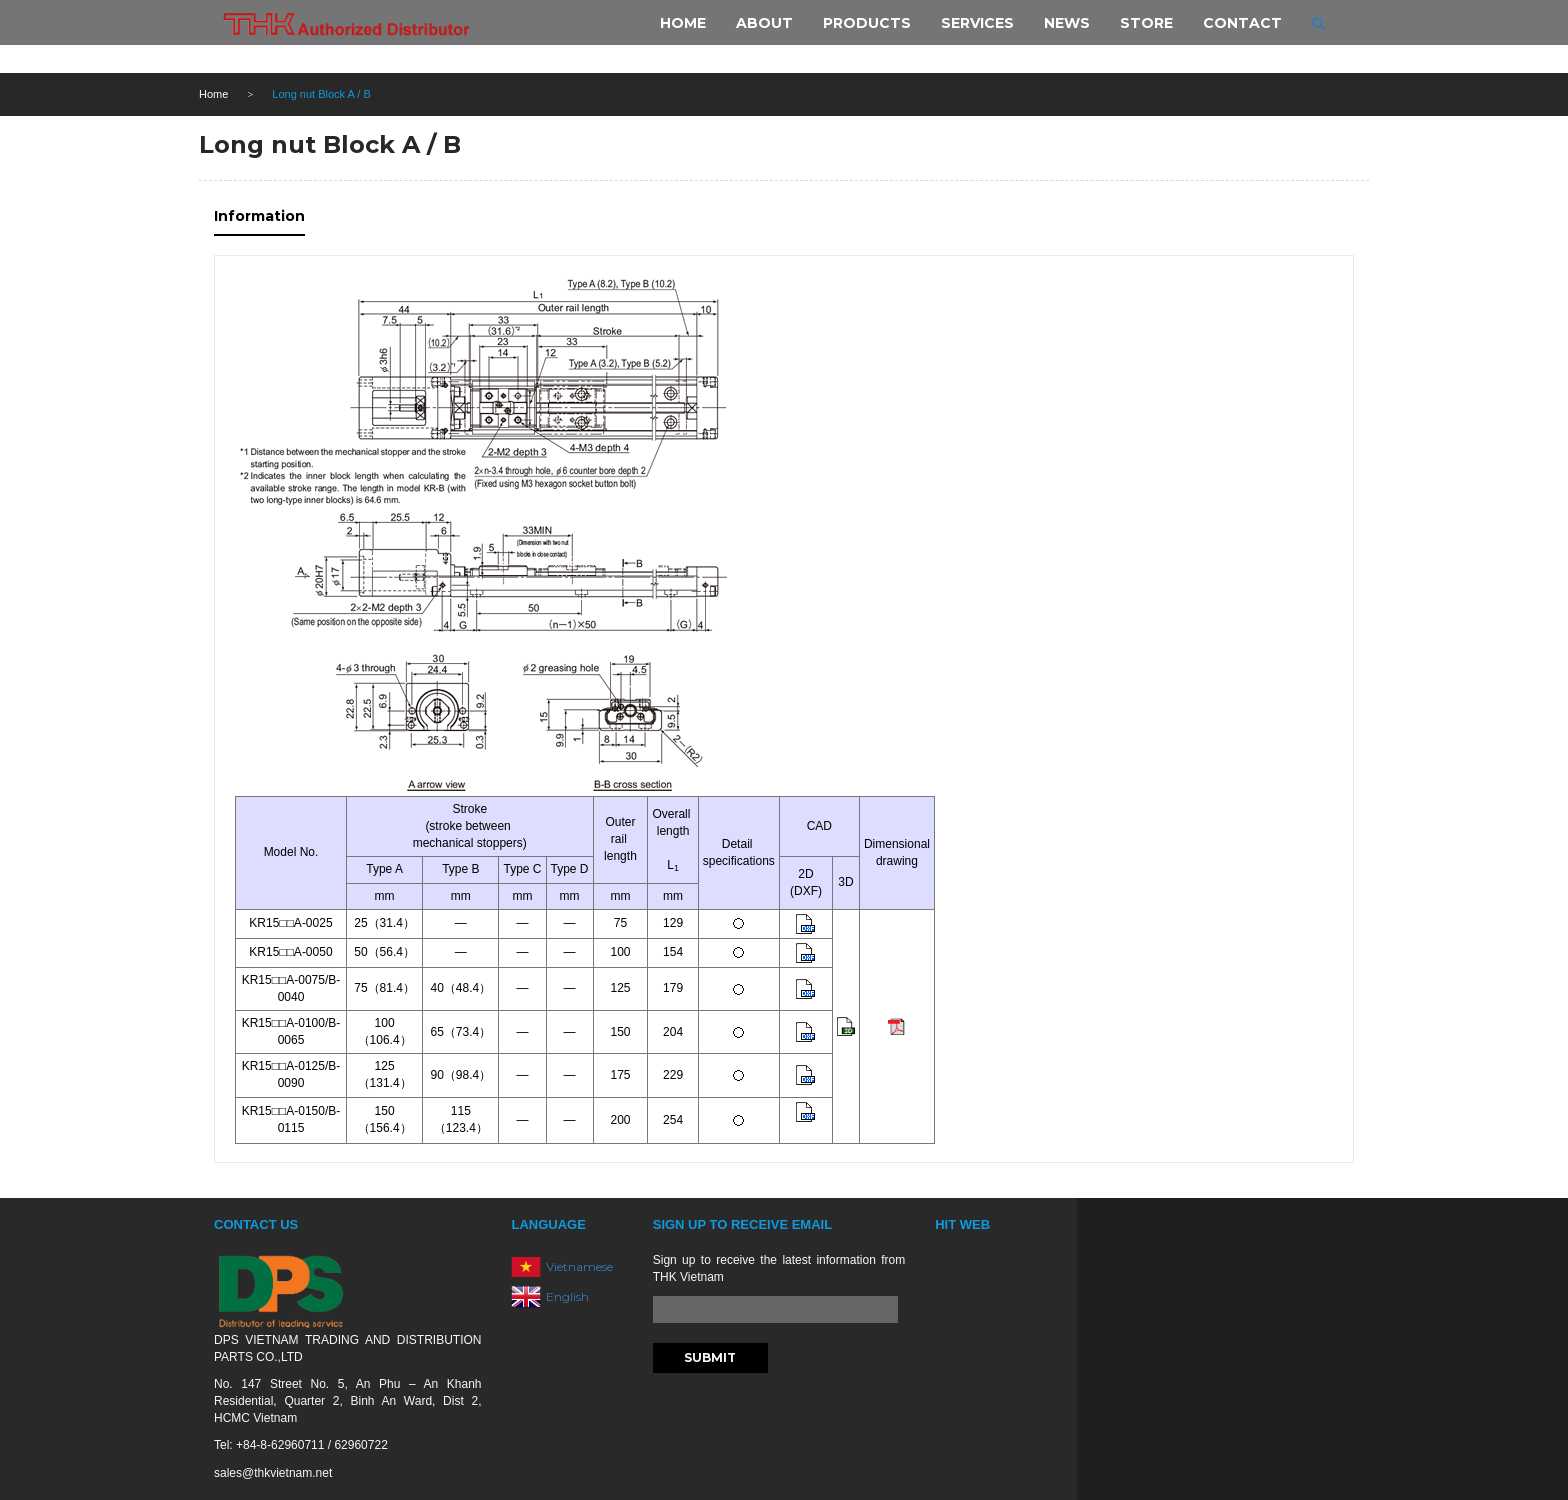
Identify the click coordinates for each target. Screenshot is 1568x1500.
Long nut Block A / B (330, 144)
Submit (710, 1357)
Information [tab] (259, 216)
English (567, 1296)
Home (213, 94)
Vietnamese (579, 1266)
